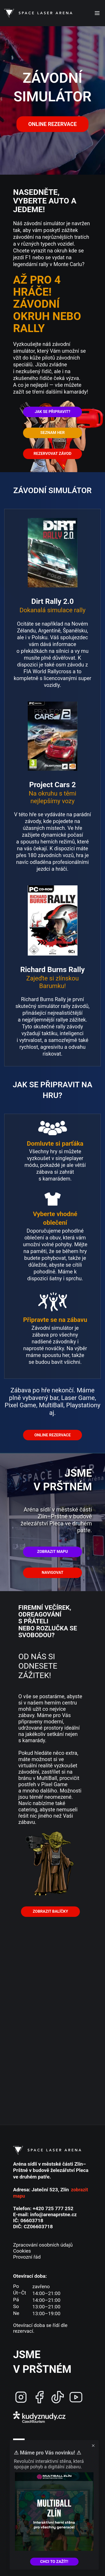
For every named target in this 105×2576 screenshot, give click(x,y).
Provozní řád (27, 2257)
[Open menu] (97, 13)
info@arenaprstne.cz (53, 2214)
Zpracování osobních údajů (43, 2245)
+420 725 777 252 (53, 2208)
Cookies (22, 2251)
